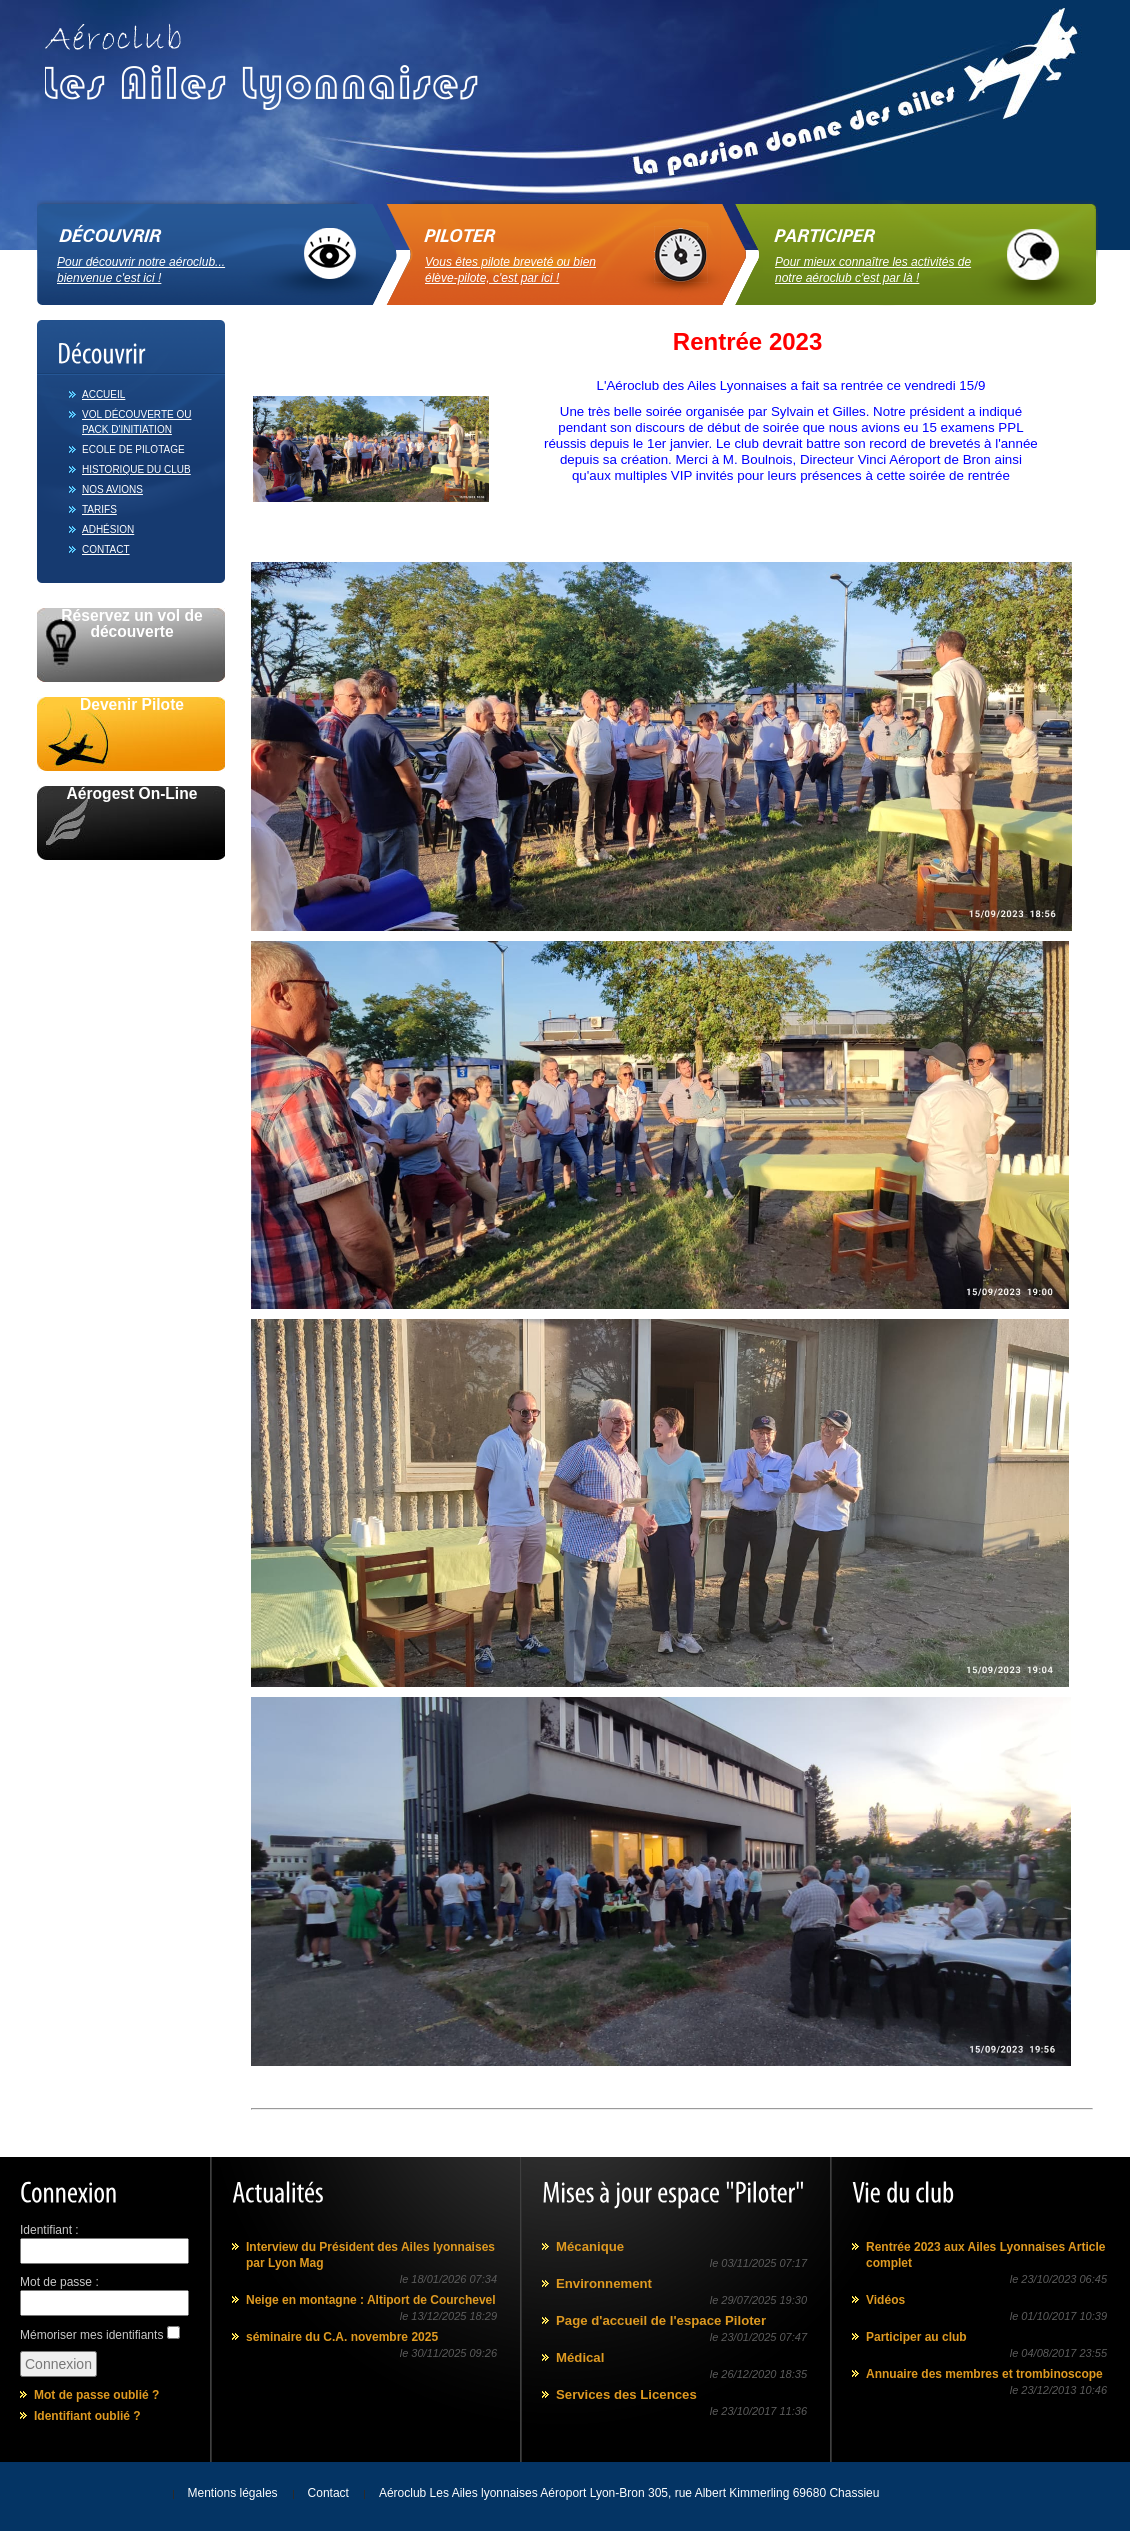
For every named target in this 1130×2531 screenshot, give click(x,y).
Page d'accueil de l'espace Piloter (661, 2320)
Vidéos (885, 2300)
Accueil (103, 394)
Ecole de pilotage (133, 449)
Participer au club (916, 2337)
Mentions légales (233, 2493)
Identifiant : (49, 2230)
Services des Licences (626, 2394)
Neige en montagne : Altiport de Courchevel (371, 2300)
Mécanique (590, 2246)
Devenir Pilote (132, 705)
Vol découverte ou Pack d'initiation (136, 422)
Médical (580, 2357)
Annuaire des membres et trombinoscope (984, 2374)
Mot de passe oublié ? (96, 2395)
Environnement (604, 2283)
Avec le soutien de (131, 882)
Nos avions (112, 489)
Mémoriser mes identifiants (91, 2335)
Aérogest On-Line (132, 794)
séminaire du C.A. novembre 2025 (342, 2337)
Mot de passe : (59, 2282)
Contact (106, 549)
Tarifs (99, 509)
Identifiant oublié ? (87, 2416)
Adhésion (108, 529)
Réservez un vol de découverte (131, 624)
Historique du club (136, 469)
